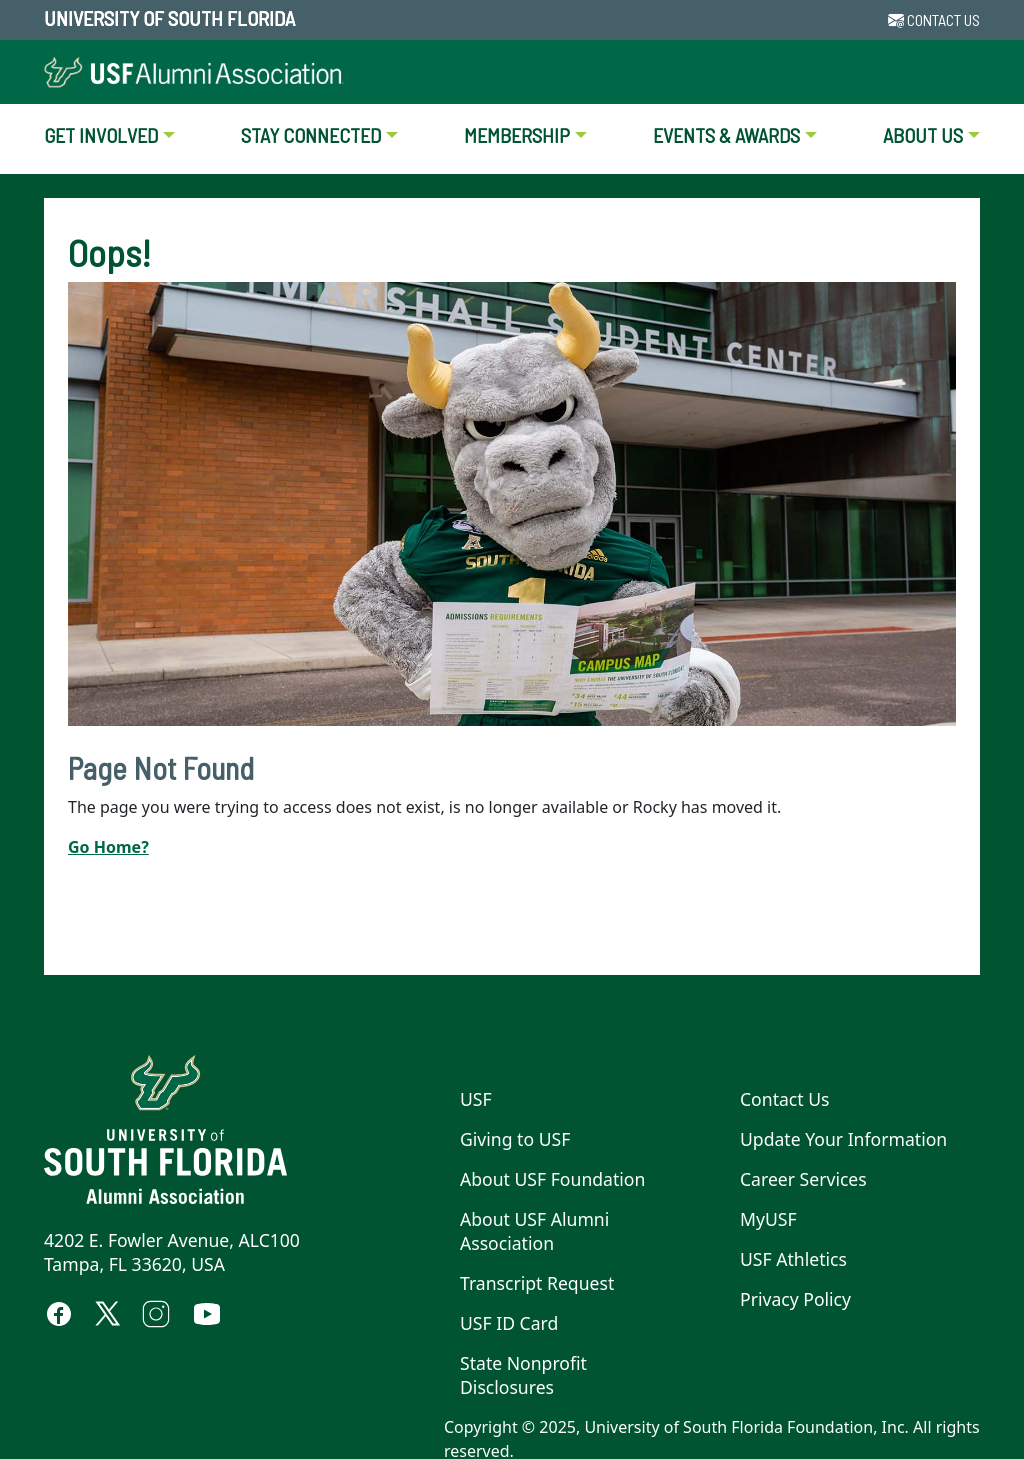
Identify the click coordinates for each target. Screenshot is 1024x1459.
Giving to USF (515, 1139)
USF (476, 1099)
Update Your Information (843, 1139)
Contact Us (785, 1099)
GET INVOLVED (101, 135)
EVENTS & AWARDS (726, 135)
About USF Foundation (552, 1179)
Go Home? (108, 847)
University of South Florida (169, 18)
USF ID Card (509, 1323)
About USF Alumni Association (534, 1231)
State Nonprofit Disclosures (523, 1375)
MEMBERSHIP (517, 135)
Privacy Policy (795, 1299)
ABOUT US (923, 135)
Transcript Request (537, 1283)
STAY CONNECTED (311, 135)
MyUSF (768, 1219)
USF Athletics (793, 1259)
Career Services (803, 1179)
